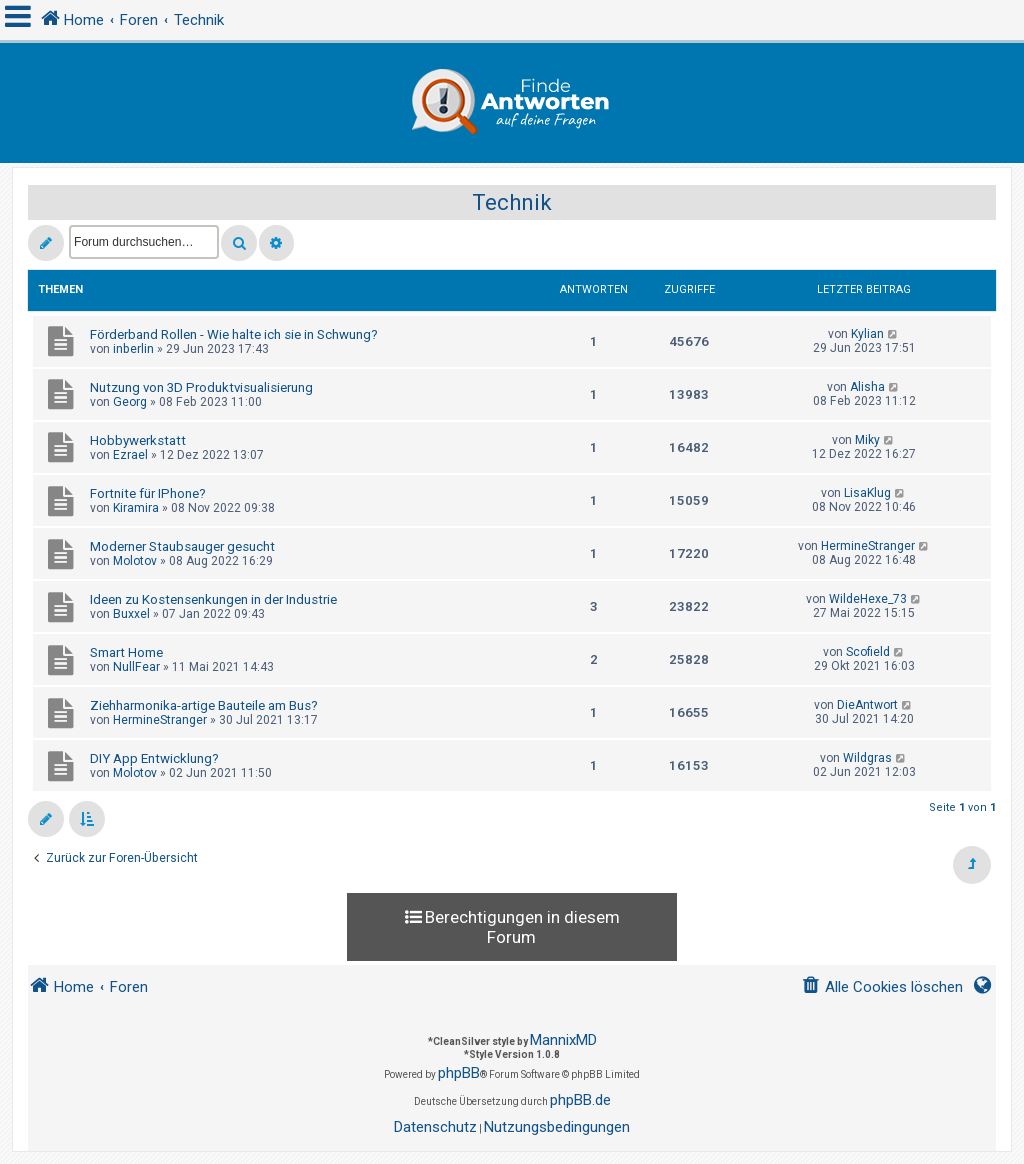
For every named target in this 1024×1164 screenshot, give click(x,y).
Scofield (868, 652)
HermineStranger (868, 546)
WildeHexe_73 (868, 599)
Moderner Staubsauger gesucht (182, 546)
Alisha (867, 387)
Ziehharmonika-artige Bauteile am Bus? (204, 705)
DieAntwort (867, 705)
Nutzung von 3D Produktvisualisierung (201, 387)
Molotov (135, 561)
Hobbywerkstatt (138, 440)
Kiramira (136, 508)
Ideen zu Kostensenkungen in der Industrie (213, 599)
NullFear (136, 667)
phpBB (459, 1073)
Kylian (867, 334)
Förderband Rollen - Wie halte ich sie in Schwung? (234, 334)
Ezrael (130, 455)
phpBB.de (580, 1100)
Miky (867, 440)
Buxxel (131, 614)
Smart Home (126, 652)
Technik (512, 202)
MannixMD (563, 1040)
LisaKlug (867, 493)
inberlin (133, 349)
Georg (130, 402)
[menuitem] (882, 987)
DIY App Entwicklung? (154, 758)
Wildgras (867, 758)
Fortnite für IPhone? (148, 493)
